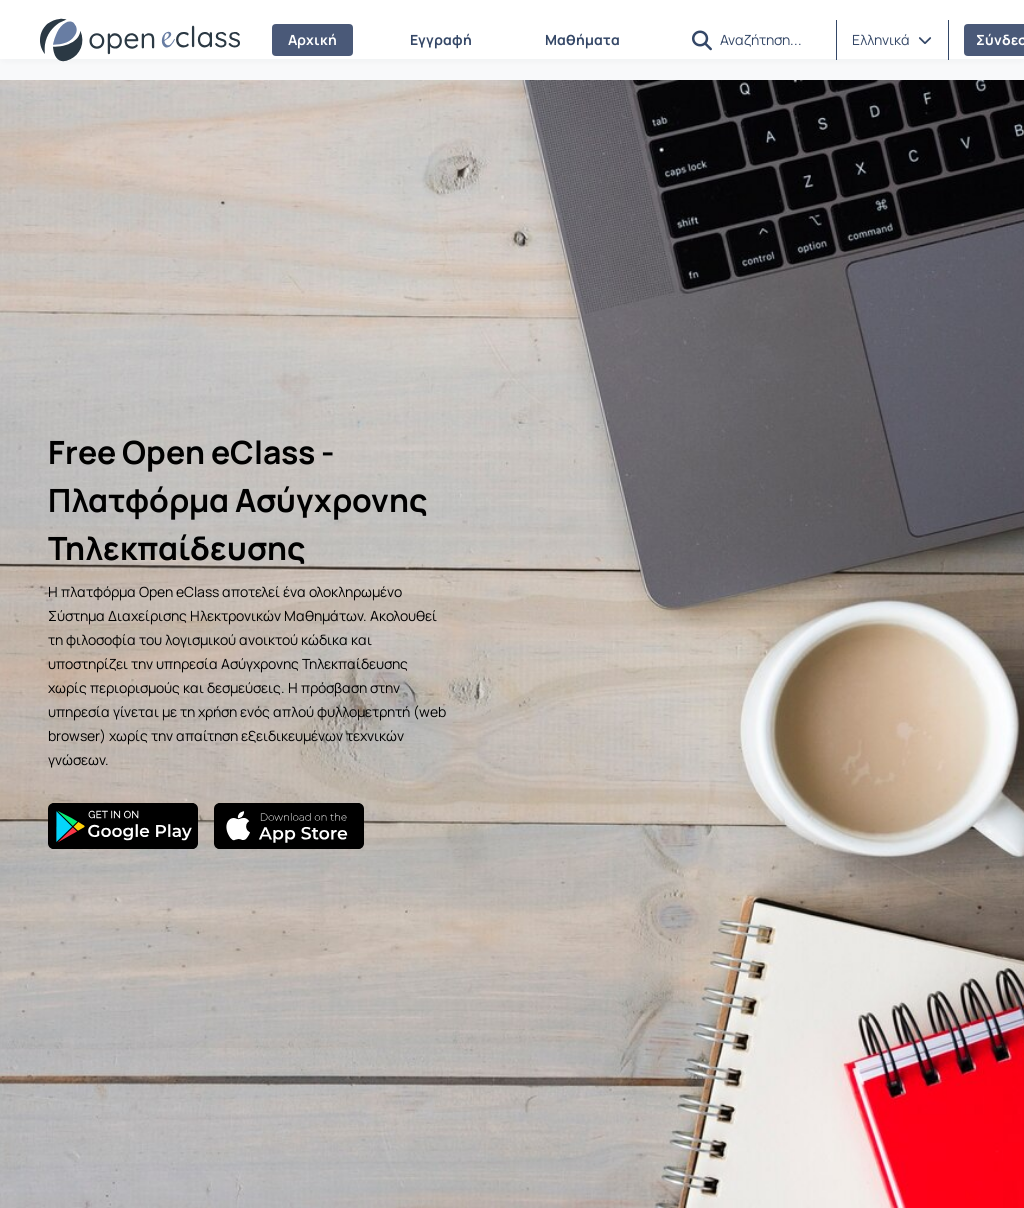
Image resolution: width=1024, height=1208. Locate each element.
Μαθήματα (582, 39)
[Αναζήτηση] (770, 39)
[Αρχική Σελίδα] (140, 40)
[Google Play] (123, 826)
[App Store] (289, 826)
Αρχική (312, 39)
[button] (702, 40)
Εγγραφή (441, 39)
